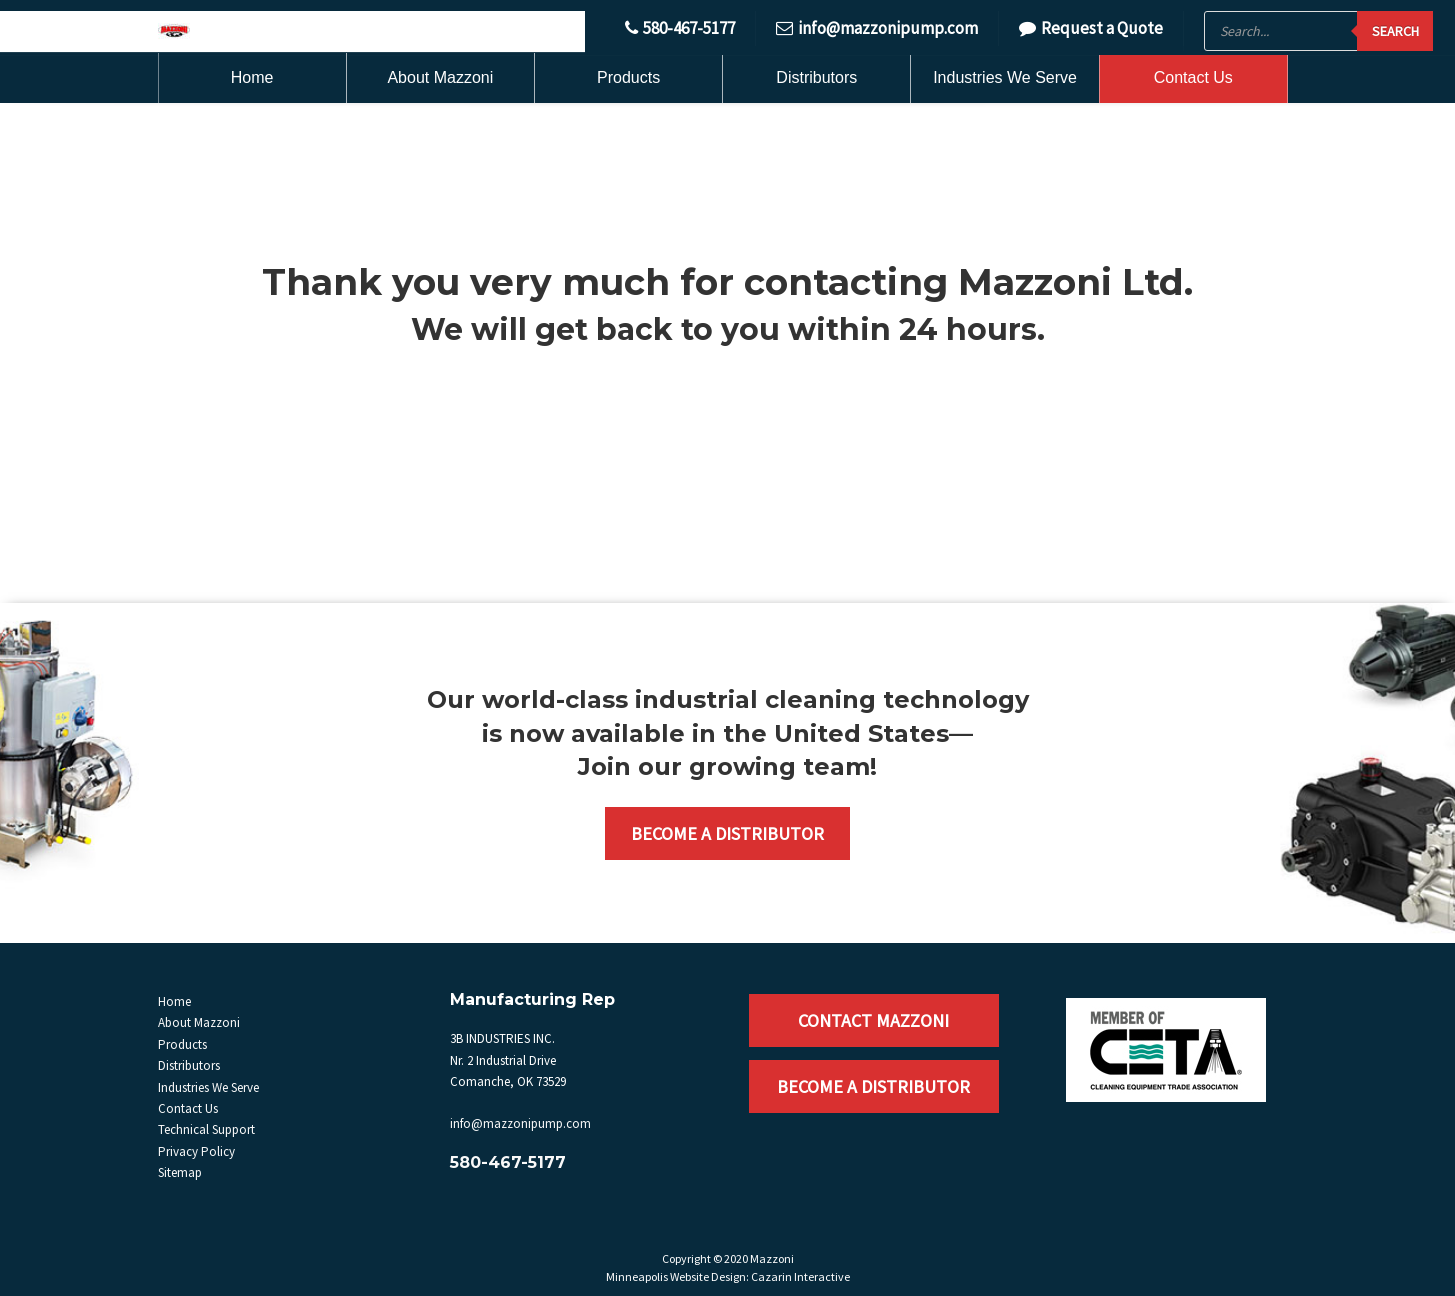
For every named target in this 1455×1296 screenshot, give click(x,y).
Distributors (816, 77)
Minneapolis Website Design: (677, 1276)
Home (252, 77)
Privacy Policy (196, 1151)
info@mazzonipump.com (877, 28)
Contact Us (1193, 77)
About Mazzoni (440, 77)
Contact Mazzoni (873, 1020)
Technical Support (206, 1129)
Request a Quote (1091, 28)
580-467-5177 (680, 28)
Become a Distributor (727, 833)
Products (628, 77)
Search (1395, 31)
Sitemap (180, 1172)
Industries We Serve (1005, 77)
